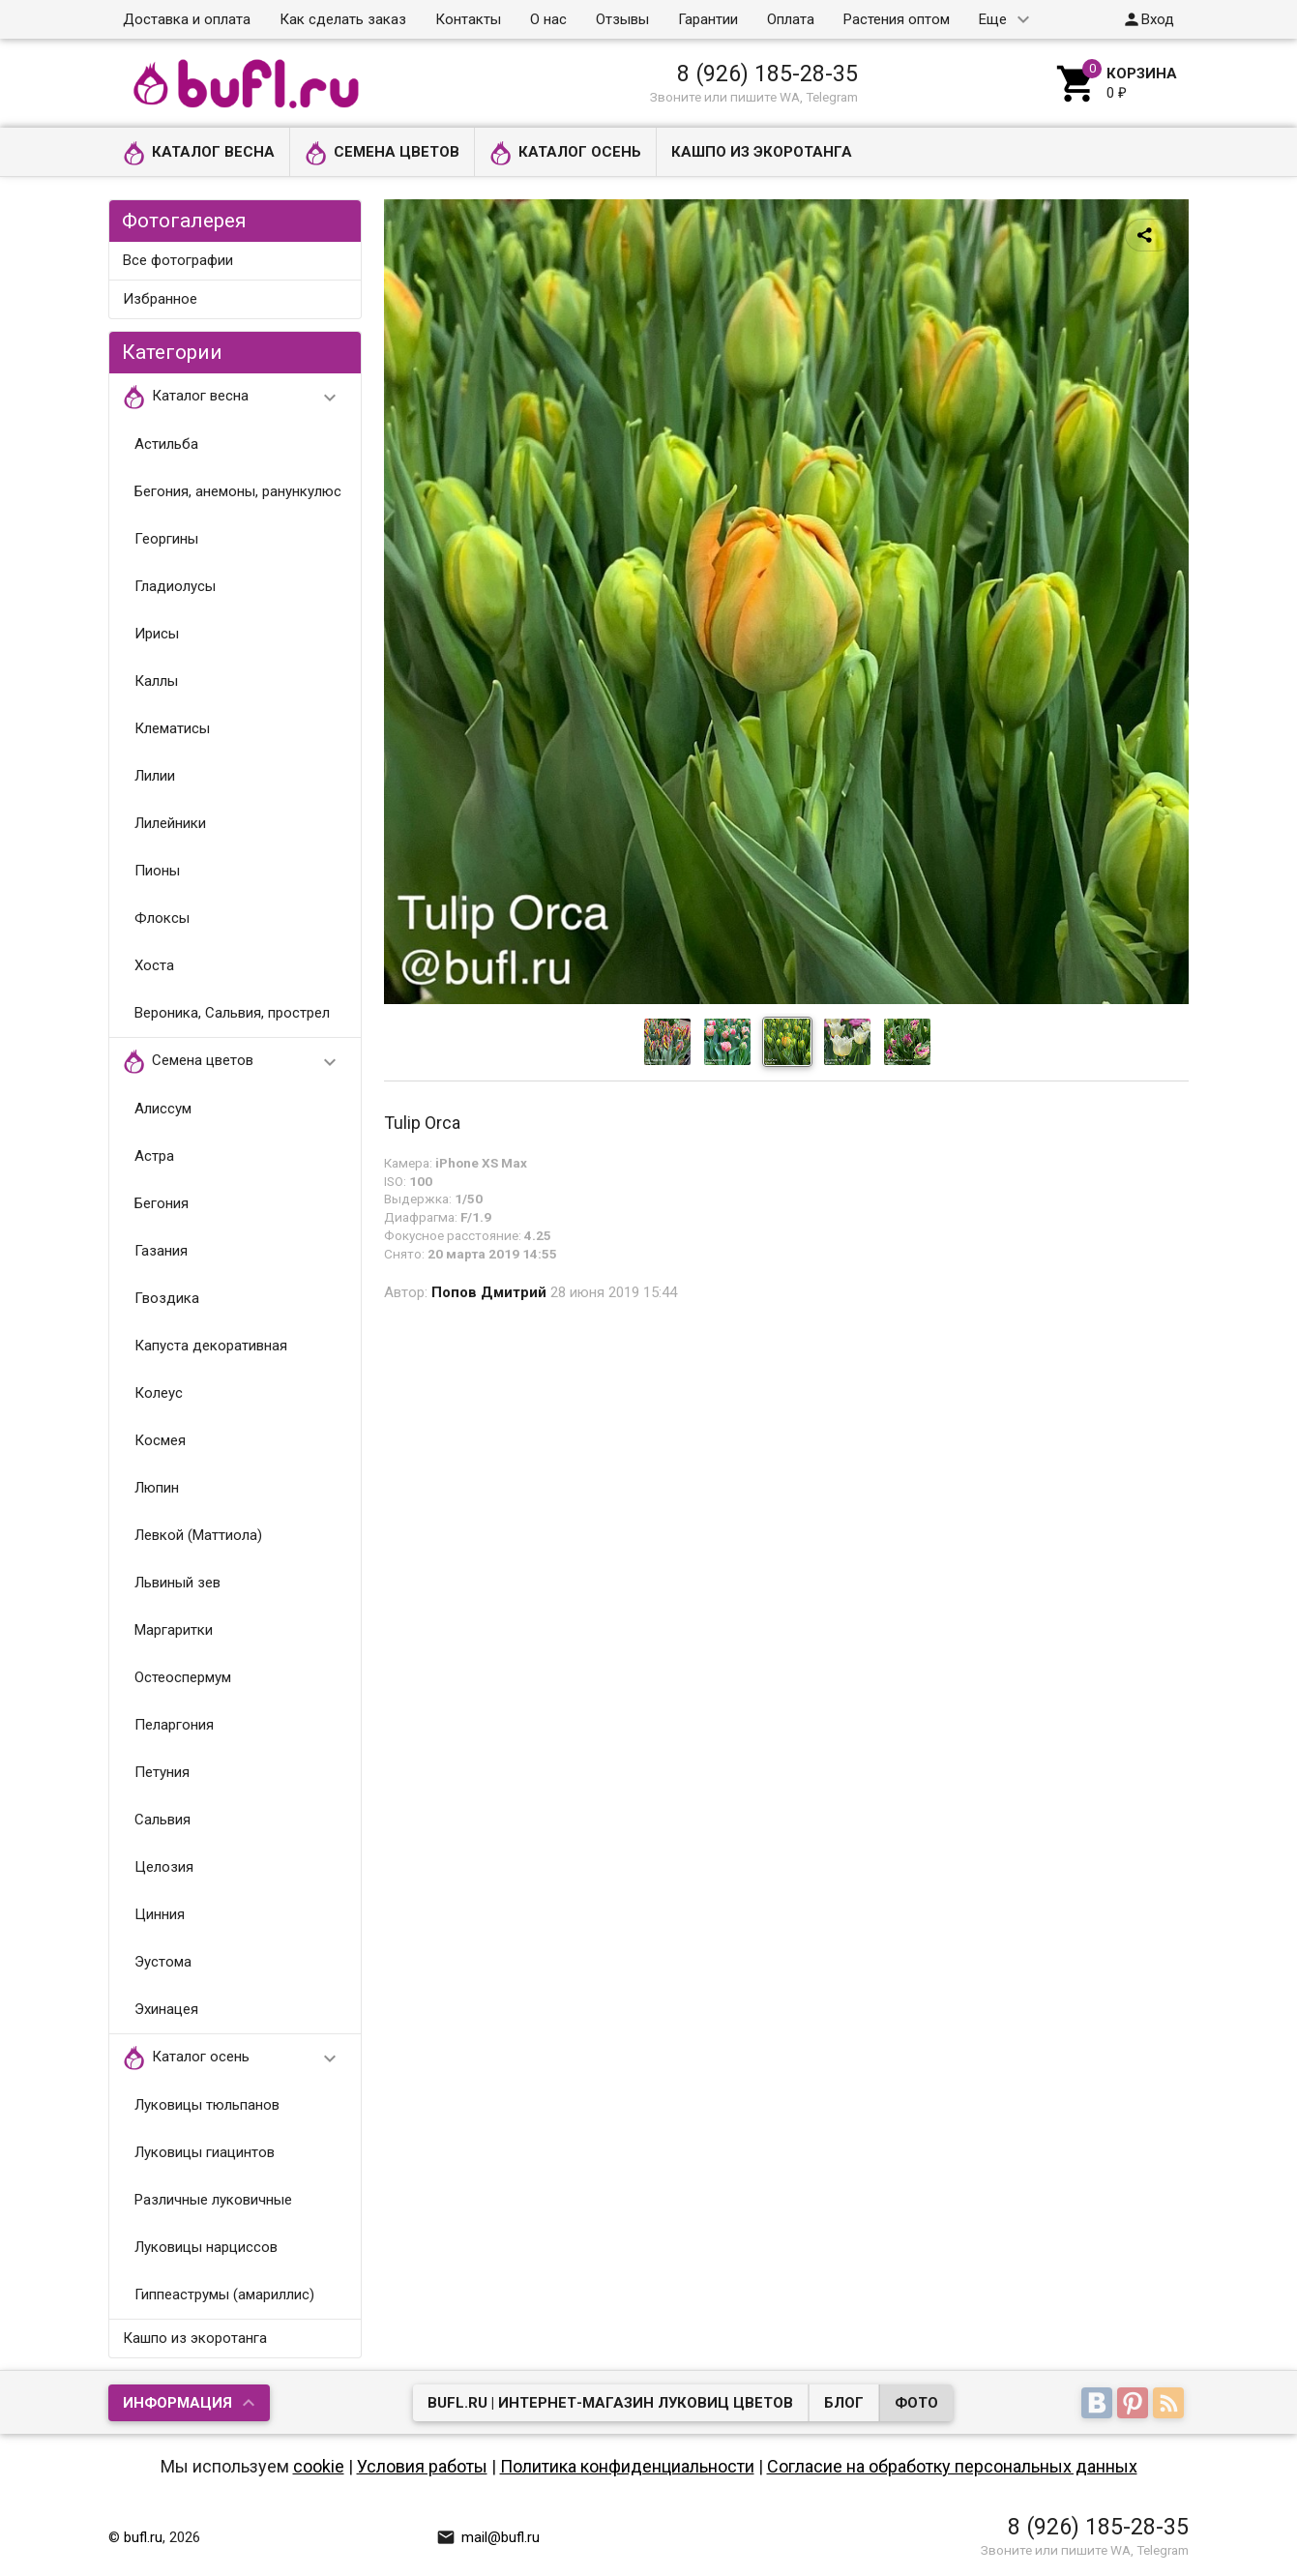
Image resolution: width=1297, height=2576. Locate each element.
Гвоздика (166, 1298)
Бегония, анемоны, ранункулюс (237, 491)
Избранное (160, 299)
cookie (318, 2466)
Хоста (154, 965)
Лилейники (170, 823)
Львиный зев (177, 1582)
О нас (548, 19)
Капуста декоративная (210, 1345)
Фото (916, 2403)
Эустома (163, 1961)
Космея (160, 1440)
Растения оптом (896, 19)
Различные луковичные (213, 2199)
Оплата (790, 19)
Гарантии (708, 19)
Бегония (161, 1203)
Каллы (156, 681)
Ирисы (156, 633)
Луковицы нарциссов (206, 2247)
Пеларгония (174, 1724)
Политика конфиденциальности (627, 2466)
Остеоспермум (182, 1677)
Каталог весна (199, 153)
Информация (177, 2403)
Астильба (166, 444)
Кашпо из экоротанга (761, 152)
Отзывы (622, 19)
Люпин (156, 1487)
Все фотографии (178, 260)
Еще (993, 19)
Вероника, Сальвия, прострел (232, 1013)
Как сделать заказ (343, 19)
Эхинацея (166, 2009)
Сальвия (162, 1819)
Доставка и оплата (187, 19)
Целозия (163, 1867)
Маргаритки (173, 1630)
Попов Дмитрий (488, 1292)
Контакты (468, 19)
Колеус (158, 1393)
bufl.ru (143, 2537)
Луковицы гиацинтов (204, 2152)
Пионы (157, 870)
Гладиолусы (175, 586)
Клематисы (172, 728)
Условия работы (422, 2466)
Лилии (154, 776)
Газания (161, 1250)
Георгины (166, 539)
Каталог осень (565, 153)
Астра (154, 1156)
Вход (1148, 19)
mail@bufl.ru (488, 2537)
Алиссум (163, 1108)
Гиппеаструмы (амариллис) (224, 2294)
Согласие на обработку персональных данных (952, 2466)
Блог (844, 2403)
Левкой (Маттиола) (198, 1535)
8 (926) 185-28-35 (767, 73)
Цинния (159, 1914)
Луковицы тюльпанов (207, 2105)
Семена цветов (382, 153)
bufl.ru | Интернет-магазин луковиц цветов (610, 2403)
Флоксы (162, 918)
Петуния (162, 1772)
